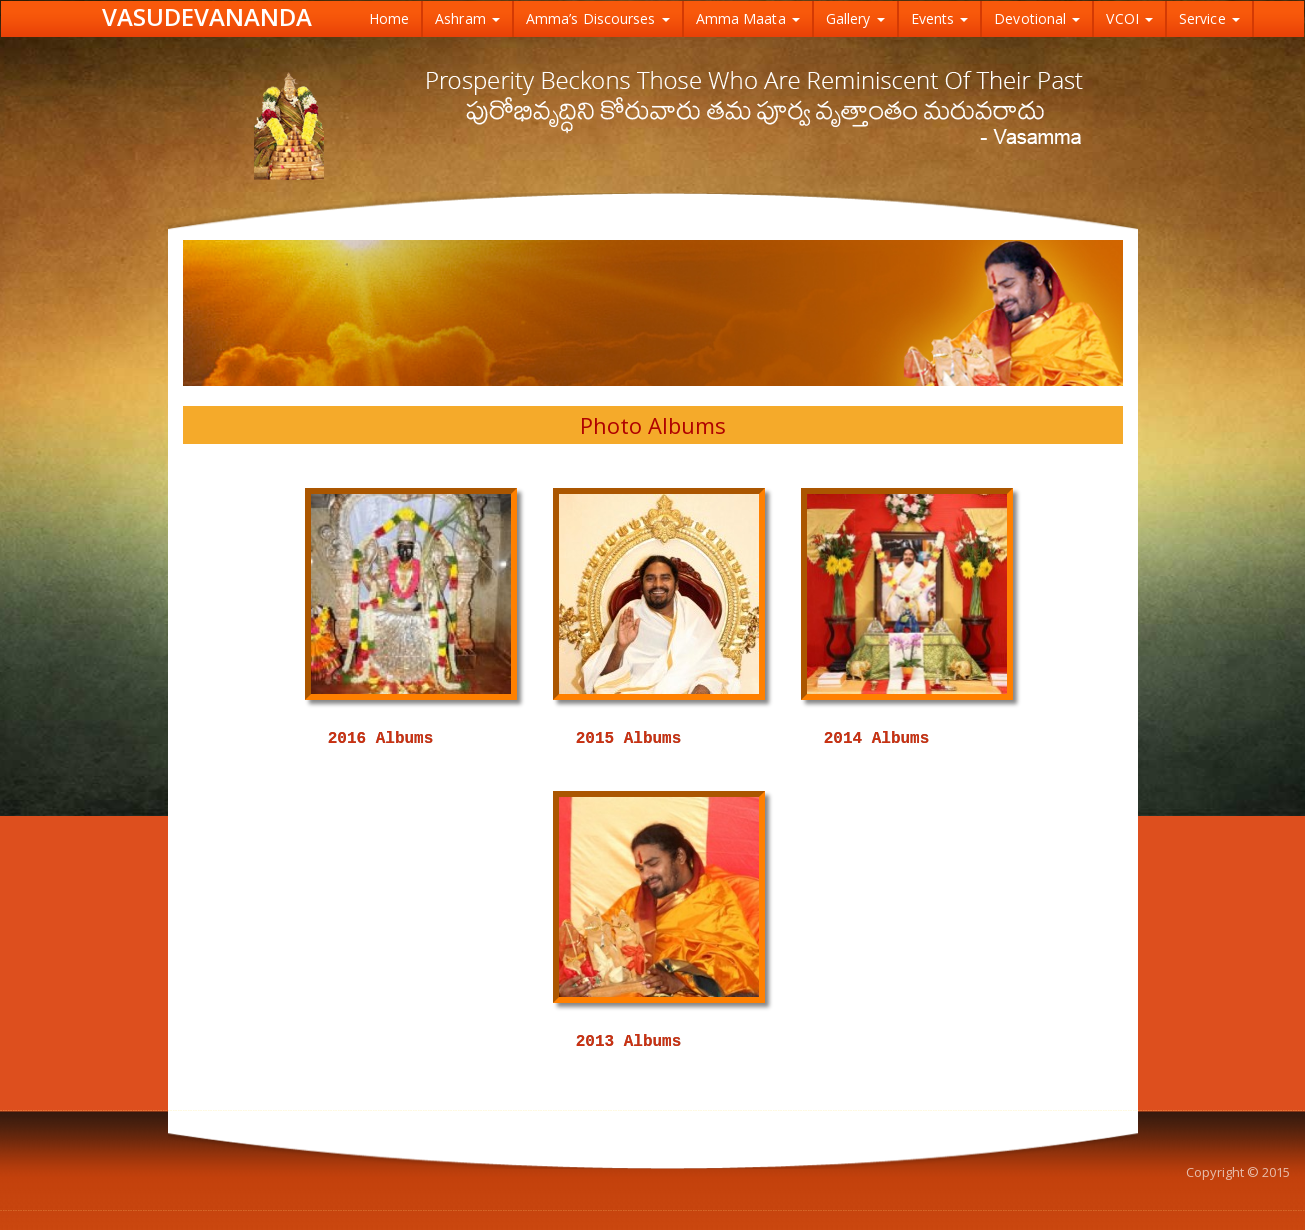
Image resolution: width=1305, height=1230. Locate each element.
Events (940, 18)
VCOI (1129, 18)
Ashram (467, 18)
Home (389, 18)
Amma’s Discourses (598, 18)
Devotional (1037, 18)
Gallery (855, 18)
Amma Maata (748, 18)
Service (1209, 18)
